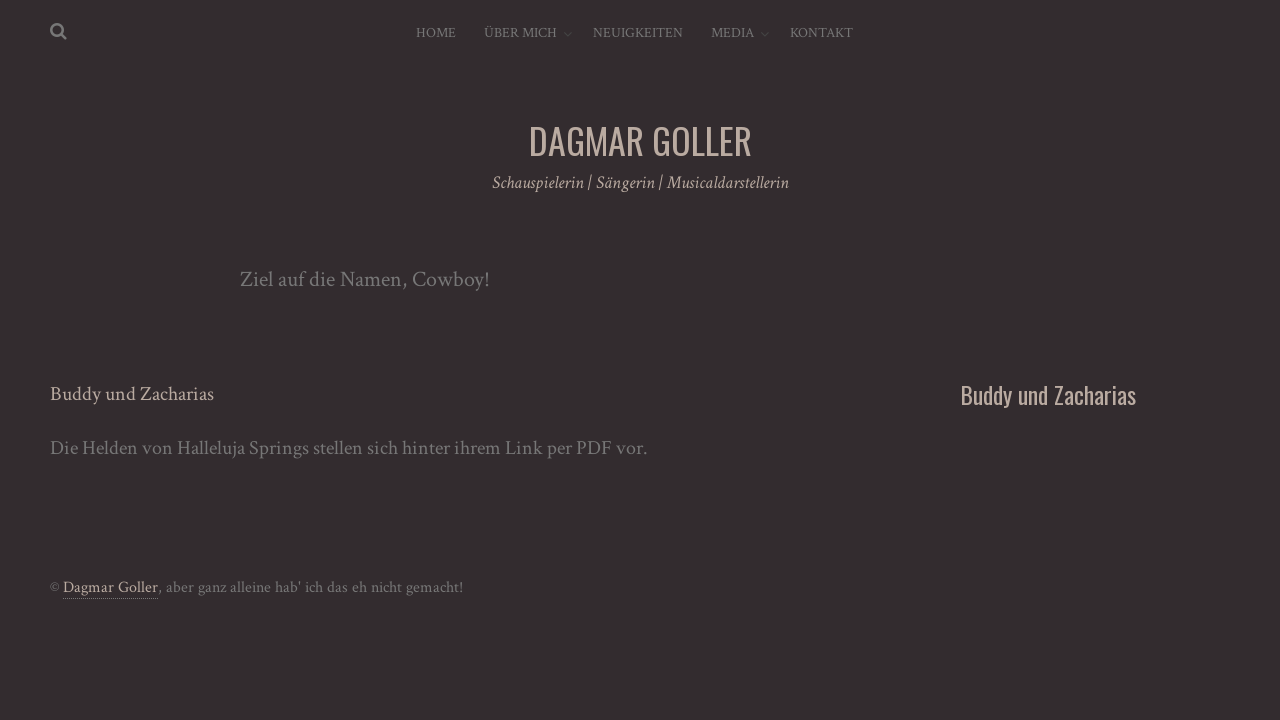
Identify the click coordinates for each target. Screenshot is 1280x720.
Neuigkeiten (638, 33)
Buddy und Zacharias (132, 394)
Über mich (520, 33)
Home (436, 33)
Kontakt (821, 33)
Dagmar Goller (110, 587)
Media (732, 33)
